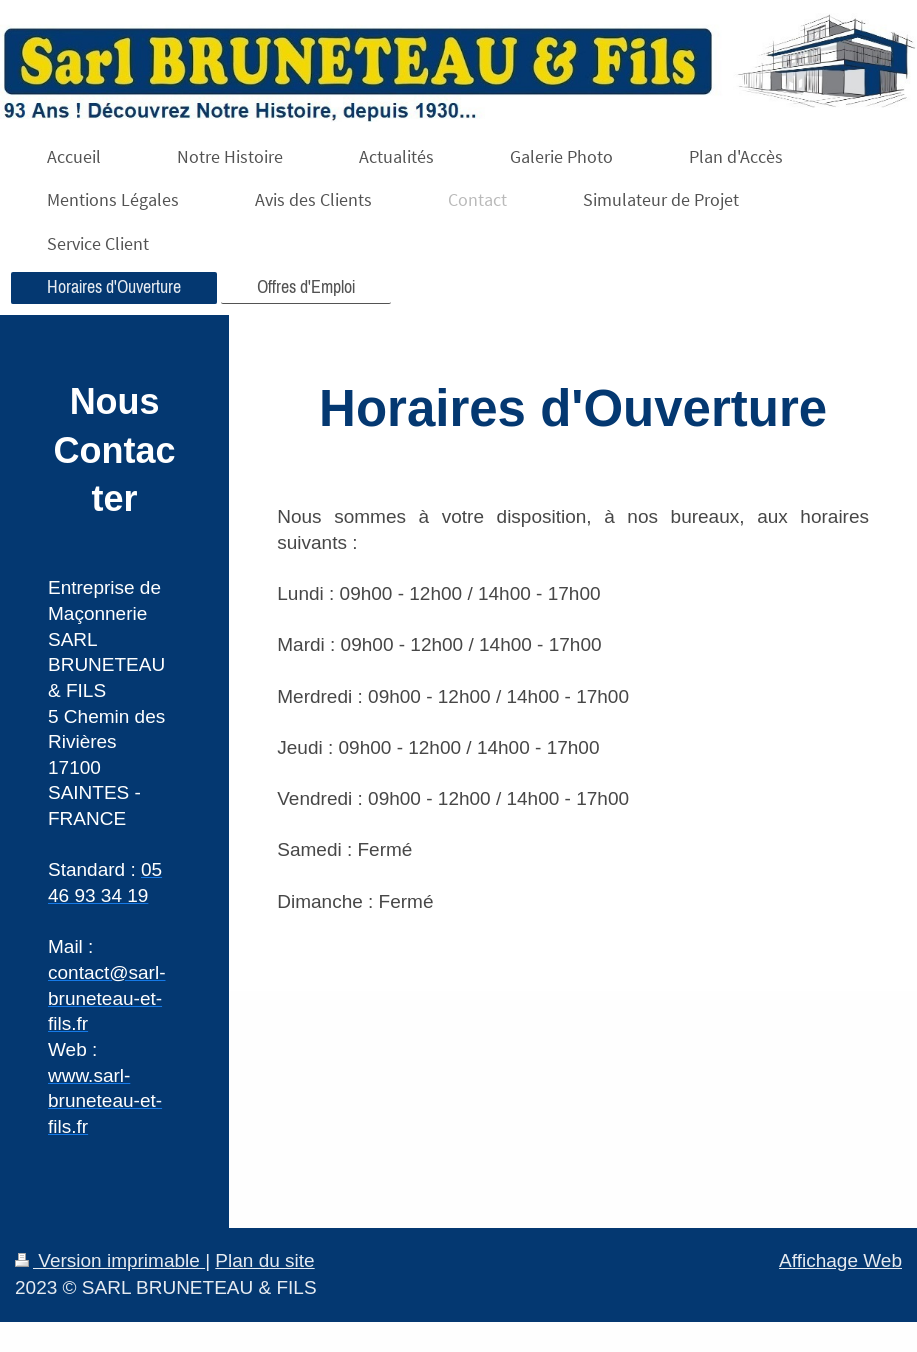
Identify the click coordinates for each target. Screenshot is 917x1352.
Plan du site (264, 1260)
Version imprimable (110, 1260)
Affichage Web (840, 1260)
